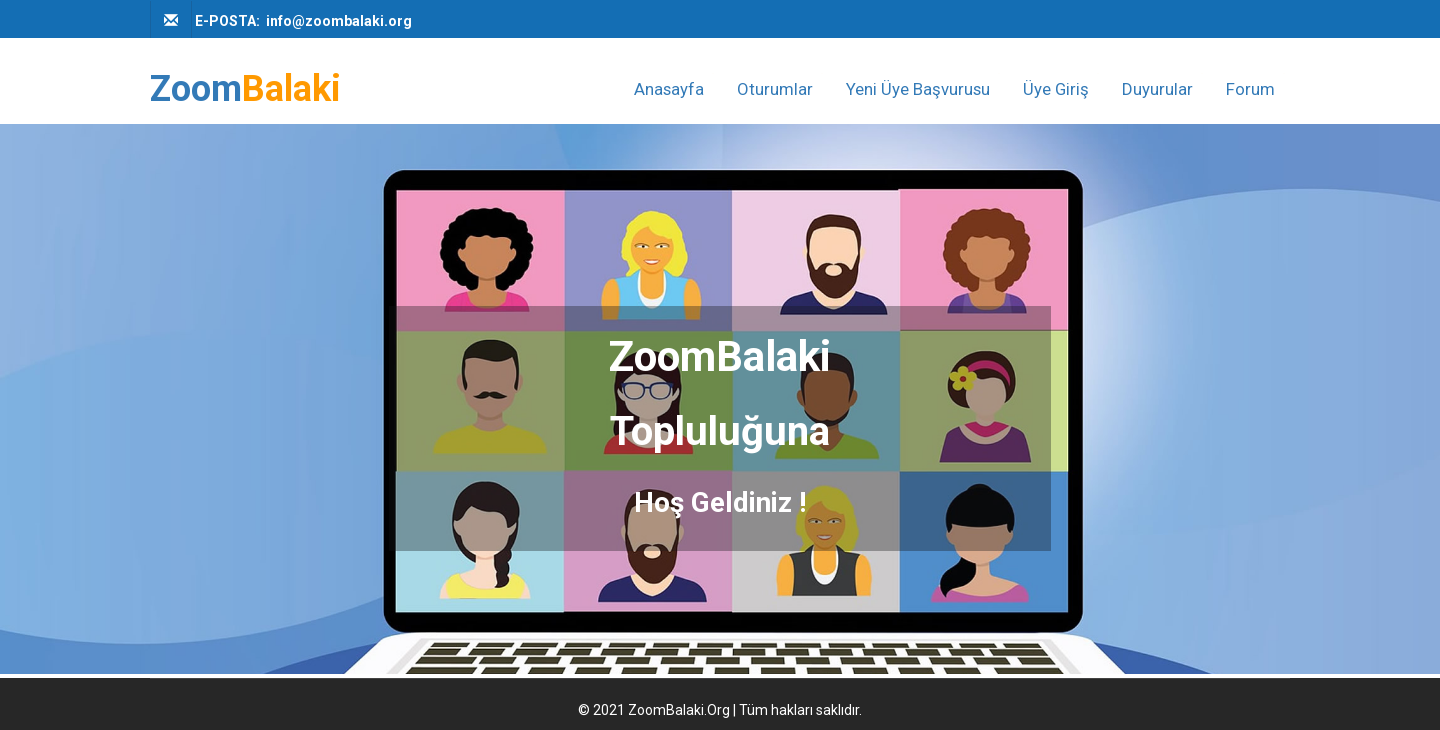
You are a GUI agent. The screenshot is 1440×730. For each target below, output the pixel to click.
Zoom (245, 90)
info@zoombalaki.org (339, 21)
